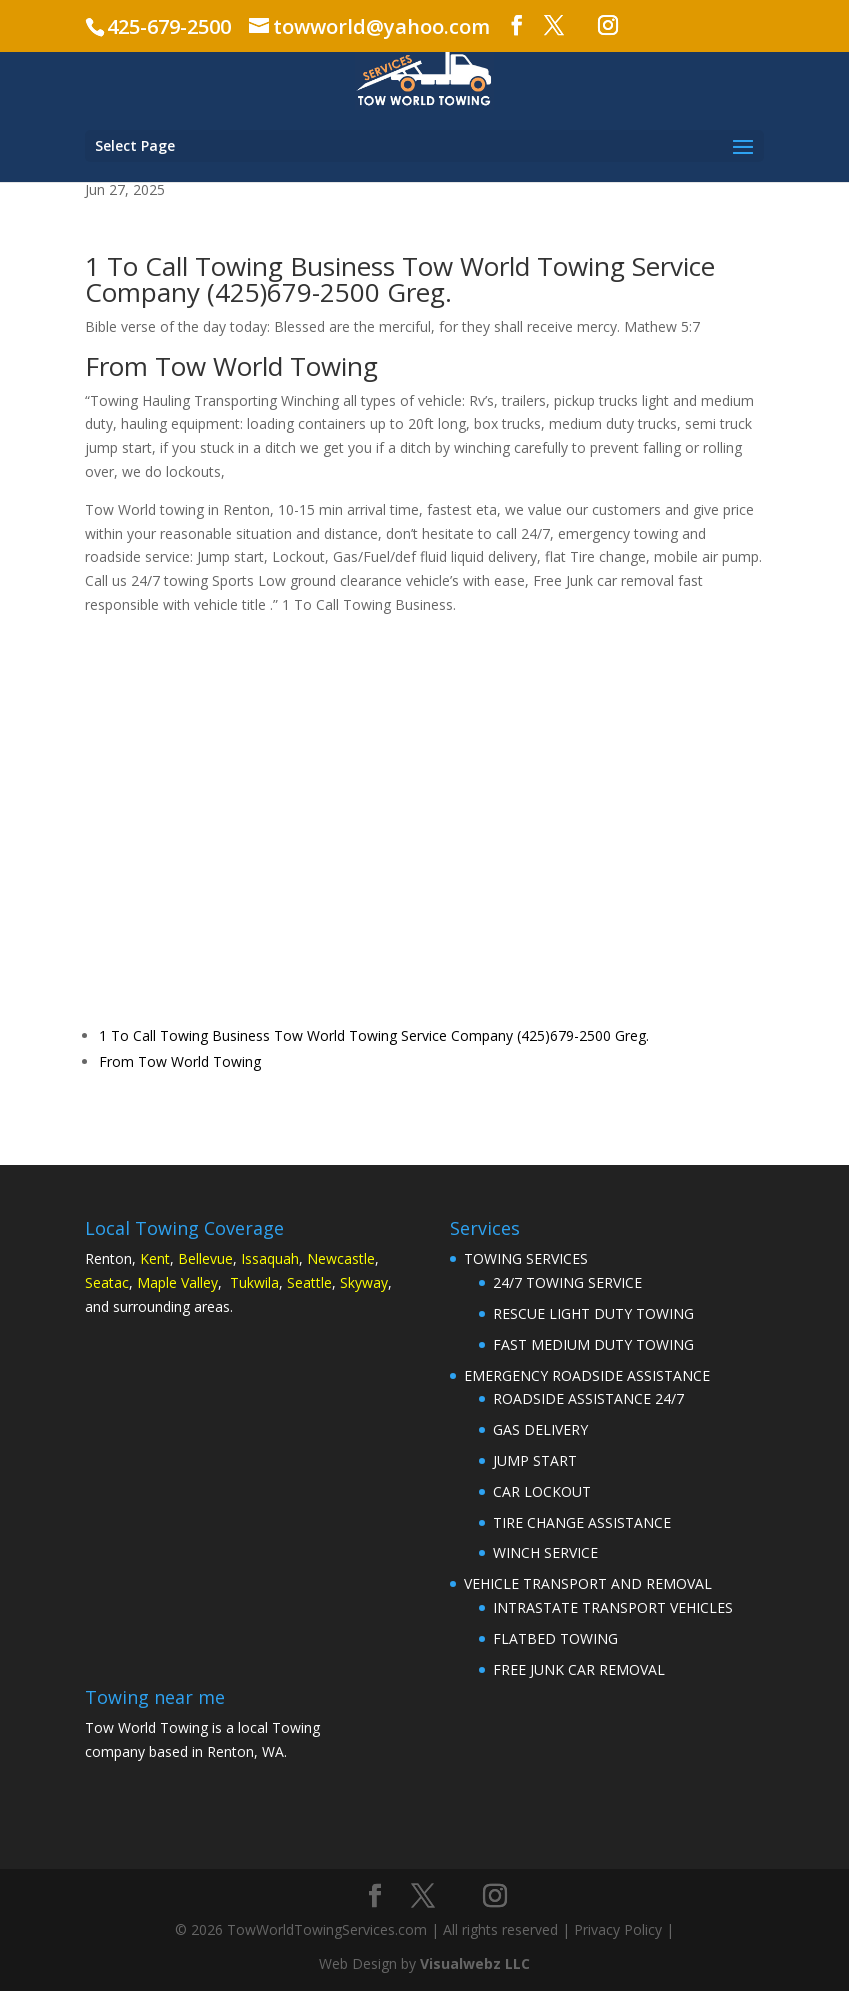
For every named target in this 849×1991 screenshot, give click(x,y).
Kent (155, 1258)
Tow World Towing (513, 266)
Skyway (364, 1282)
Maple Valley (177, 1282)
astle (359, 1258)
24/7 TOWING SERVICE (567, 1282)
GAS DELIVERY (540, 1429)
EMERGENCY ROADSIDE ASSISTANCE (587, 1375)
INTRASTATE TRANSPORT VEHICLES (613, 1607)
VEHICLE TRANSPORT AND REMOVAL (588, 1583)
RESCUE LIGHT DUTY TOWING (593, 1313)
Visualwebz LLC (475, 1963)
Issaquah (270, 1258)
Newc (325, 1258)
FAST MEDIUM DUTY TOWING (593, 1344)
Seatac (107, 1282)
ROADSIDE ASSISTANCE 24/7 (588, 1398)
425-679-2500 (169, 26)
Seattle (309, 1282)
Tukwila (254, 1282)
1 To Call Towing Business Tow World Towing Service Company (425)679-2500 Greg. (374, 1035)
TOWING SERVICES (526, 1258)
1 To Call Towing (184, 266)
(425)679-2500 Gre (318, 292)
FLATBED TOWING (555, 1638)
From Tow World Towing (180, 1061)
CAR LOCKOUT (542, 1491)
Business (342, 266)
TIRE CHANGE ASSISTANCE (582, 1522)
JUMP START (535, 1460)
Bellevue (205, 1258)
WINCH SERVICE (545, 1552)
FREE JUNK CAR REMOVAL (579, 1669)
